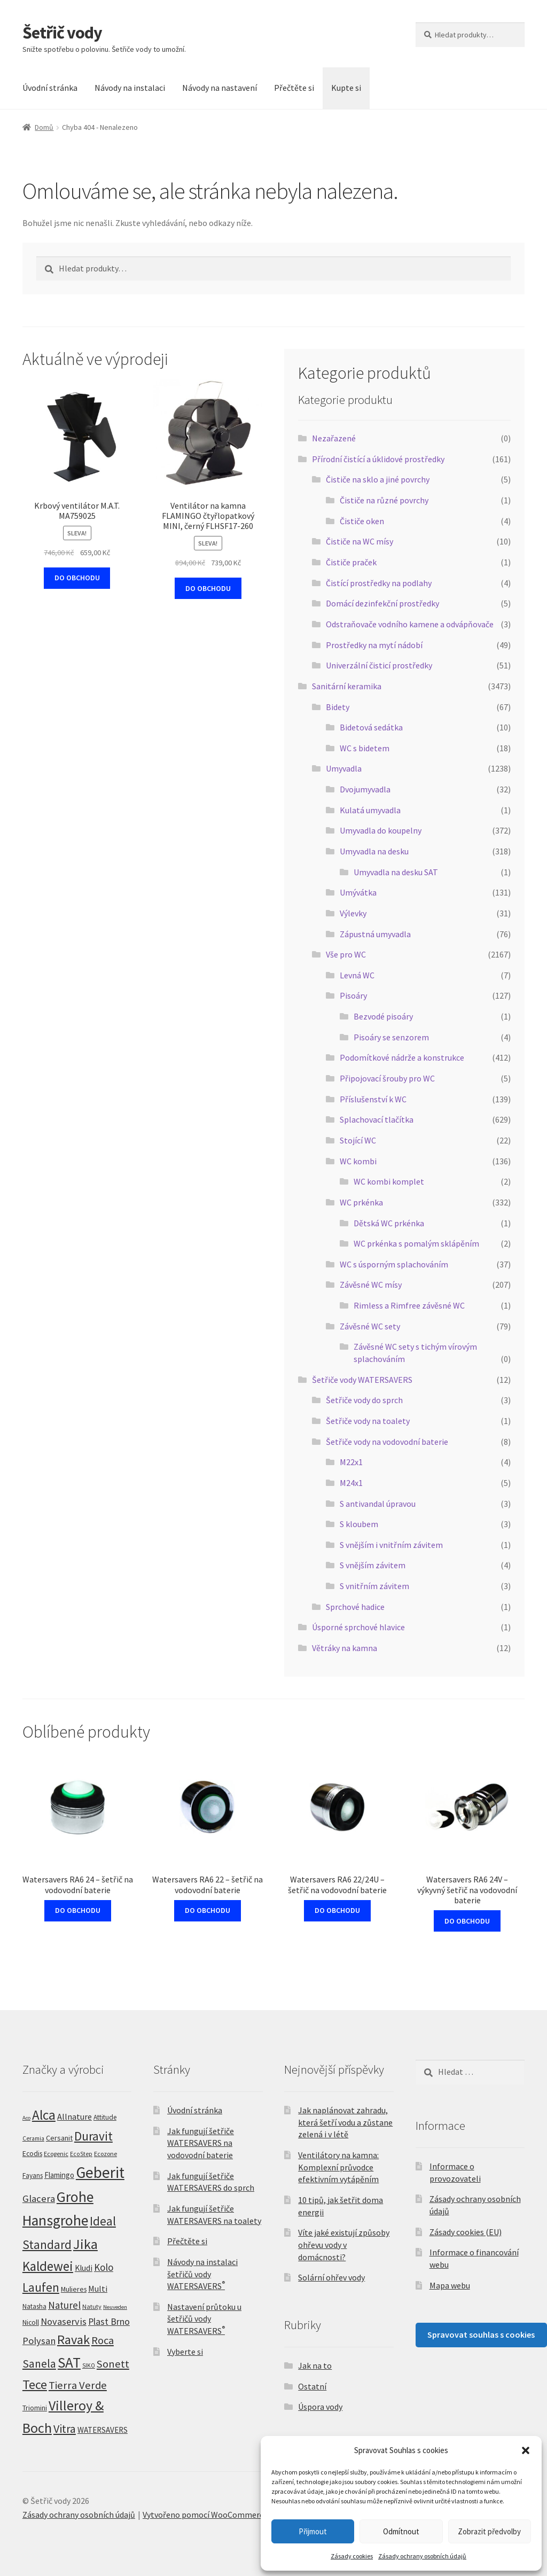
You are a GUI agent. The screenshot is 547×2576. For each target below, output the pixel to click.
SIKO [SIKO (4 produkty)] (88, 2365)
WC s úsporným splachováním (394, 1264)
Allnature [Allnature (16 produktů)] (74, 2116)
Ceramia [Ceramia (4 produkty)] (33, 2138)
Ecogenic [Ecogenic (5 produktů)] (56, 2154)
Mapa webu (449, 2285)
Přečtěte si (294, 87)
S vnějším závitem (372, 1565)
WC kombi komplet (389, 1181)
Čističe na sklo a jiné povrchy (377, 479)
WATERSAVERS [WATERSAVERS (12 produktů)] (102, 2430)
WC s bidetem (364, 748)
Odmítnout (401, 2531)
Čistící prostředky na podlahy (379, 583)
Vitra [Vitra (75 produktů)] (64, 2428)
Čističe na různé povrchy (384, 500)
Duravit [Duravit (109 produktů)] (93, 2136)
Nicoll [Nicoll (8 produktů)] (30, 2322)
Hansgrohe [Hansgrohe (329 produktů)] (55, 2220)
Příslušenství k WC (373, 1099)
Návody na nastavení (219, 87)
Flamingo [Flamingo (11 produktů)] (59, 2175)
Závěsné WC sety (370, 1326)
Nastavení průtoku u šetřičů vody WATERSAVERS (204, 2318)
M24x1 (351, 1482)
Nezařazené (334, 438)
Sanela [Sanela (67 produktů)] (39, 2363)
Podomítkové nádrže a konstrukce (402, 1057)
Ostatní (312, 2386)
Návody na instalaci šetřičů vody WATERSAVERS (202, 2273)
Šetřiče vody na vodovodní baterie (387, 1441)
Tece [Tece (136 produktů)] (34, 2384)
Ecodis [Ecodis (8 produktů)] (32, 2153)
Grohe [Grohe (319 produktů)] (75, 2197)
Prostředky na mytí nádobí (374, 645)
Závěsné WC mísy (371, 1284)
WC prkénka (361, 1202)
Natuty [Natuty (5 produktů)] (91, 2306)
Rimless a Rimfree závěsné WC (409, 1305)
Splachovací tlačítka (376, 1119)
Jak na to (315, 2365)
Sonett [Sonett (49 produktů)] (113, 2364)
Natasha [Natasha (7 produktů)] (34, 2306)
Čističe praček (351, 562)
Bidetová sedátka (371, 727)
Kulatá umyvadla (370, 810)
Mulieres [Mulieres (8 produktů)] (74, 2289)
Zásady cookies (352, 2556)
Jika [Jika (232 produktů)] (85, 2244)
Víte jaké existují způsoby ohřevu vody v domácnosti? (343, 2244)
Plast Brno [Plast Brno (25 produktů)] (109, 2321)
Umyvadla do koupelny (380, 830)
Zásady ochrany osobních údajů (422, 2556)
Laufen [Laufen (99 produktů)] (40, 2287)
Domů (44, 127)
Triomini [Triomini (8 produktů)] (34, 2407)
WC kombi (358, 1161)
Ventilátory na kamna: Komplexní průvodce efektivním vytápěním (338, 2167)
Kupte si (346, 87)
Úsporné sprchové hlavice (358, 1627)
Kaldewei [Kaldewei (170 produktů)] (47, 2266)
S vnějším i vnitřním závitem (391, 1544)
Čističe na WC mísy (359, 541)
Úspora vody (320, 2406)
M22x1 (351, 1462)
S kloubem (359, 1524)
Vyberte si (185, 2351)
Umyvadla (344, 768)
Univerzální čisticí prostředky (379, 665)
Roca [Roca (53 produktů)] (102, 2340)
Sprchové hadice (355, 1606)
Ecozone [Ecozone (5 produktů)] (105, 2154)
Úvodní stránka (49, 87)
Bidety (337, 707)
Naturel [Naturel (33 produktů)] (64, 2305)
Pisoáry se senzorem (391, 1037)
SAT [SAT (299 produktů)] (69, 2362)
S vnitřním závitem (374, 1586)
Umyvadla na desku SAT (396, 872)
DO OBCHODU (77, 577)
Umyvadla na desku (374, 851)
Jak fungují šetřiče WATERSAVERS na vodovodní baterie (200, 2143)
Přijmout (313, 2531)
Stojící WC (358, 1140)
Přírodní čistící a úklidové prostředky (378, 459)
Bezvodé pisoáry (383, 1016)
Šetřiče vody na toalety (368, 1420)
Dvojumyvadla (365, 789)
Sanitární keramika (346, 686)
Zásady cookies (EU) (465, 2232)
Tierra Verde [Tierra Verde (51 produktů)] (78, 2385)
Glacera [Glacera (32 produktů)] (38, 2198)
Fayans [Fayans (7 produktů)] (32, 2175)
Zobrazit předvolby (489, 2531)
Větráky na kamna (344, 1648)
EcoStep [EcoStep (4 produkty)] (81, 2154)
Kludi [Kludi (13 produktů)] (83, 2268)
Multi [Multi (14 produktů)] (97, 2288)
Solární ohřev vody (331, 2277)
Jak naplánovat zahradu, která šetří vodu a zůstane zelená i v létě (345, 2122)
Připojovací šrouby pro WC (387, 1078)
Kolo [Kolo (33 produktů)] (103, 2267)
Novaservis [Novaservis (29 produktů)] (64, 2321)
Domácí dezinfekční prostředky (382, 603)
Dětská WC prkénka (389, 1223)
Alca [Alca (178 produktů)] (44, 2114)
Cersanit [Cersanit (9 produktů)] (59, 2138)
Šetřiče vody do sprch (364, 1400)
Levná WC (357, 975)
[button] (525, 2450)
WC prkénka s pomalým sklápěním (416, 1243)
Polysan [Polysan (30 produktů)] (39, 2340)
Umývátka (358, 892)
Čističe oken (362, 521)
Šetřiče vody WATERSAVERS (362, 1379)
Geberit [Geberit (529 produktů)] (100, 2172)
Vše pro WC (346, 954)
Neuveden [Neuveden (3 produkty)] (115, 2306)
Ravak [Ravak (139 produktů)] (73, 2339)
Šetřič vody (62, 32)
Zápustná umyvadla (375, 934)
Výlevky (353, 913)
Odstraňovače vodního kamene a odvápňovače (410, 624)
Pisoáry (353, 995)
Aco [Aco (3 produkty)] (26, 2117)
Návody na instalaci (130, 87)
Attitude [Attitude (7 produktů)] (104, 2117)
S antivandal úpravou (378, 1503)
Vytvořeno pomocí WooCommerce (205, 2514)
